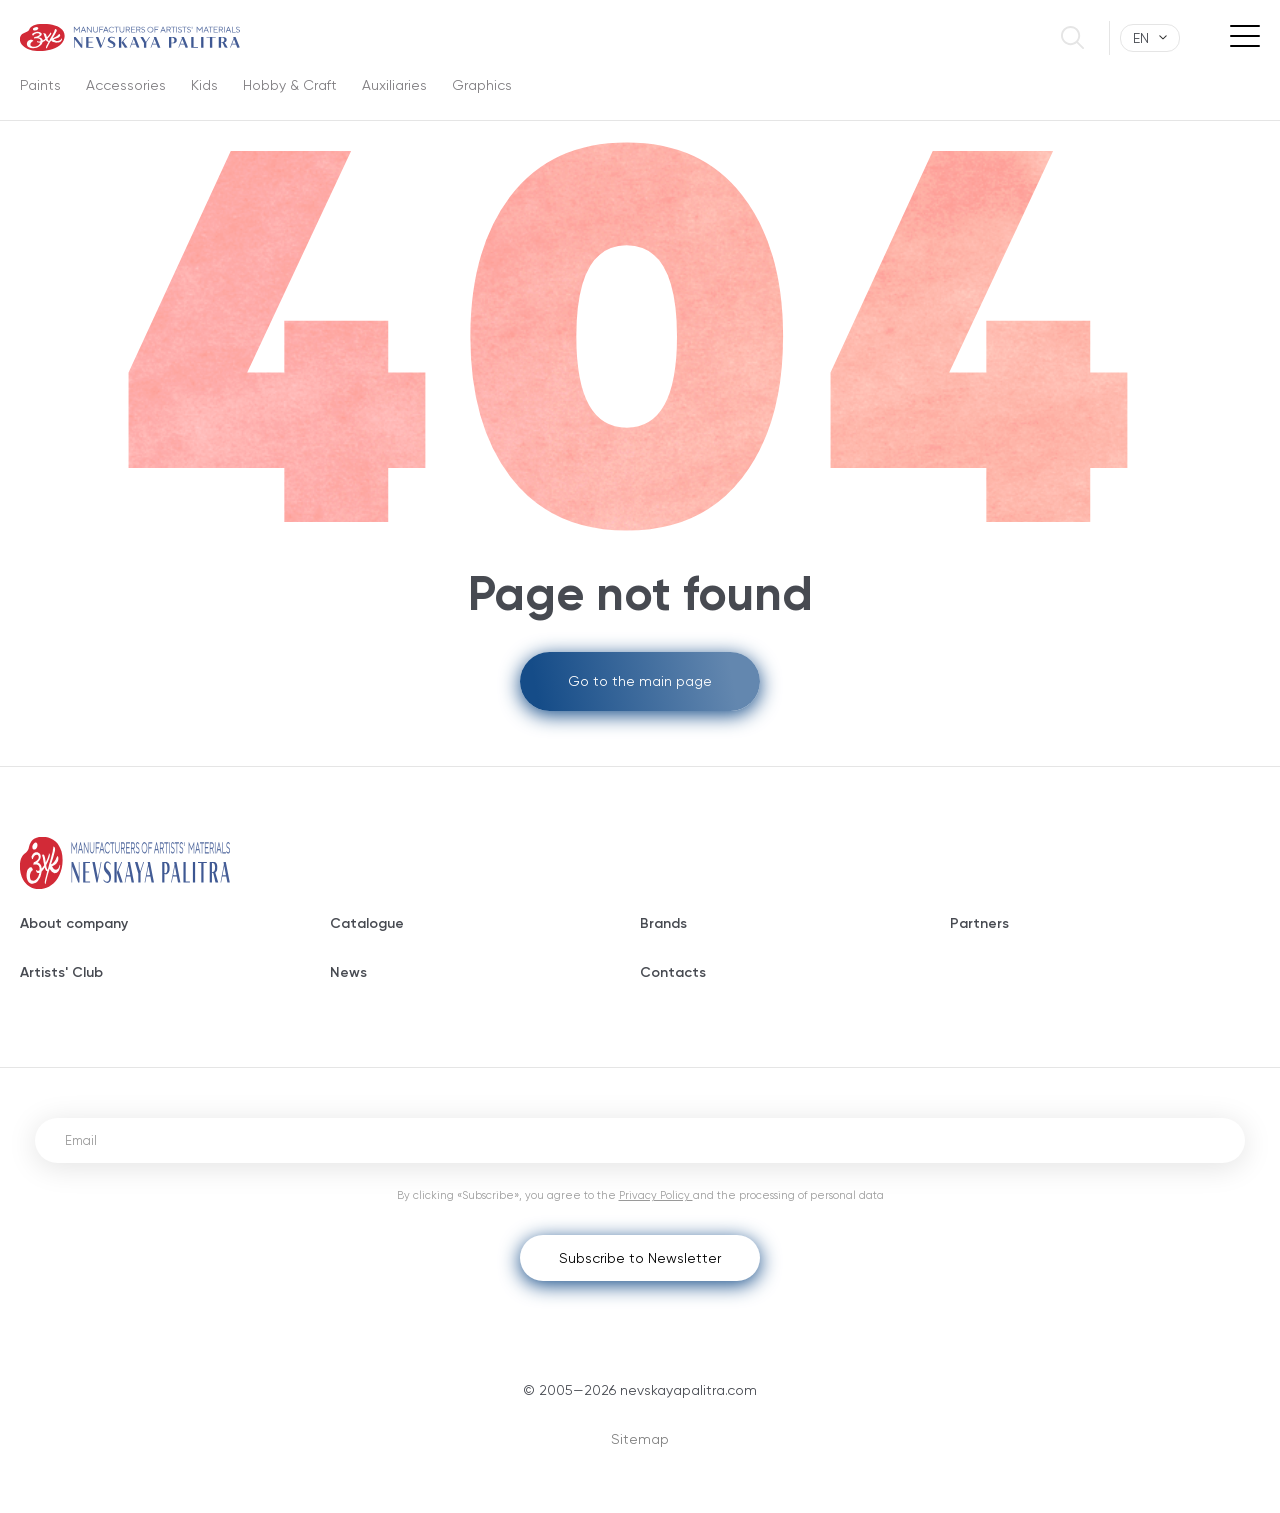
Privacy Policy (656, 1195)
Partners (979, 923)
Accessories (126, 85)
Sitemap (640, 1439)
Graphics (482, 85)
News (348, 972)
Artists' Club (61, 972)
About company (74, 923)
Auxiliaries (394, 85)
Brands (663, 923)
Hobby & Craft (290, 85)
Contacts (673, 972)
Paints (40, 85)
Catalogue (367, 923)
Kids (204, 85)
